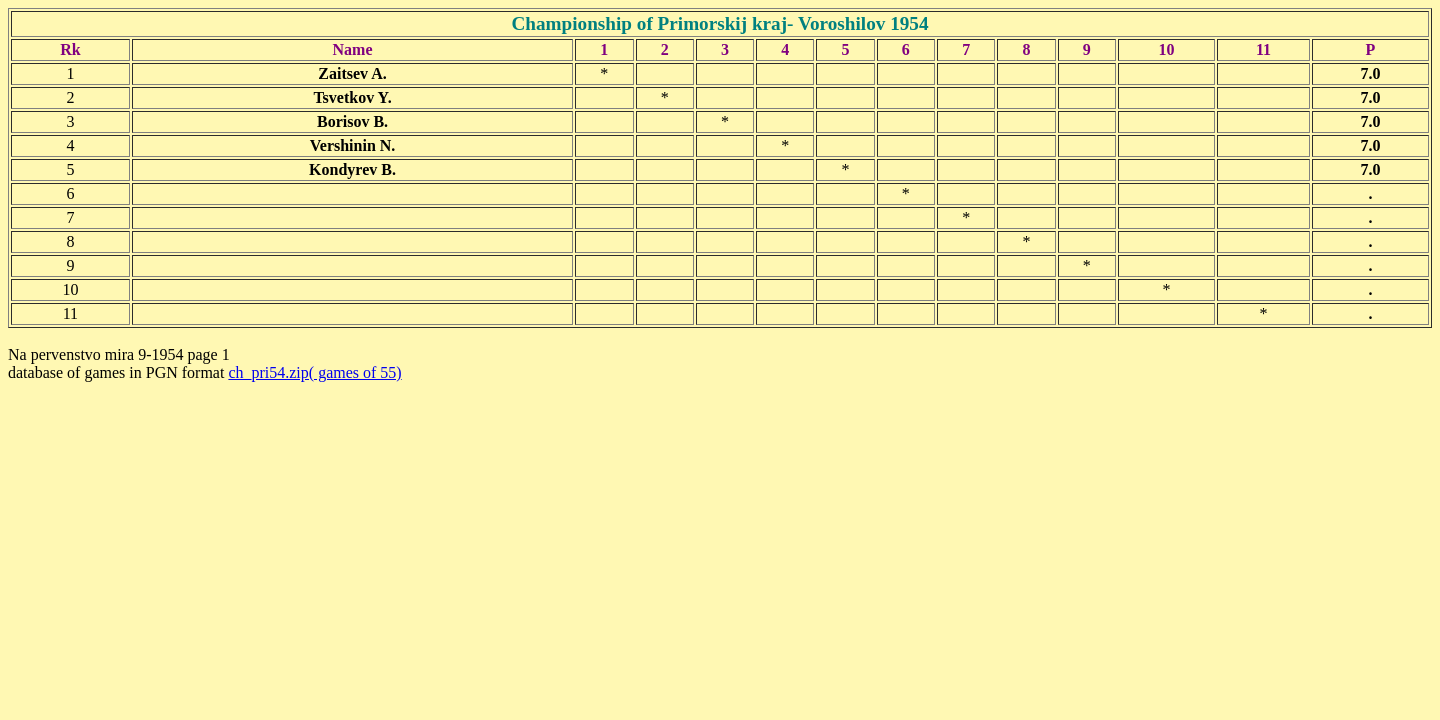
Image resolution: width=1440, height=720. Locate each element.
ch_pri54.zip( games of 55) (314, 372)
